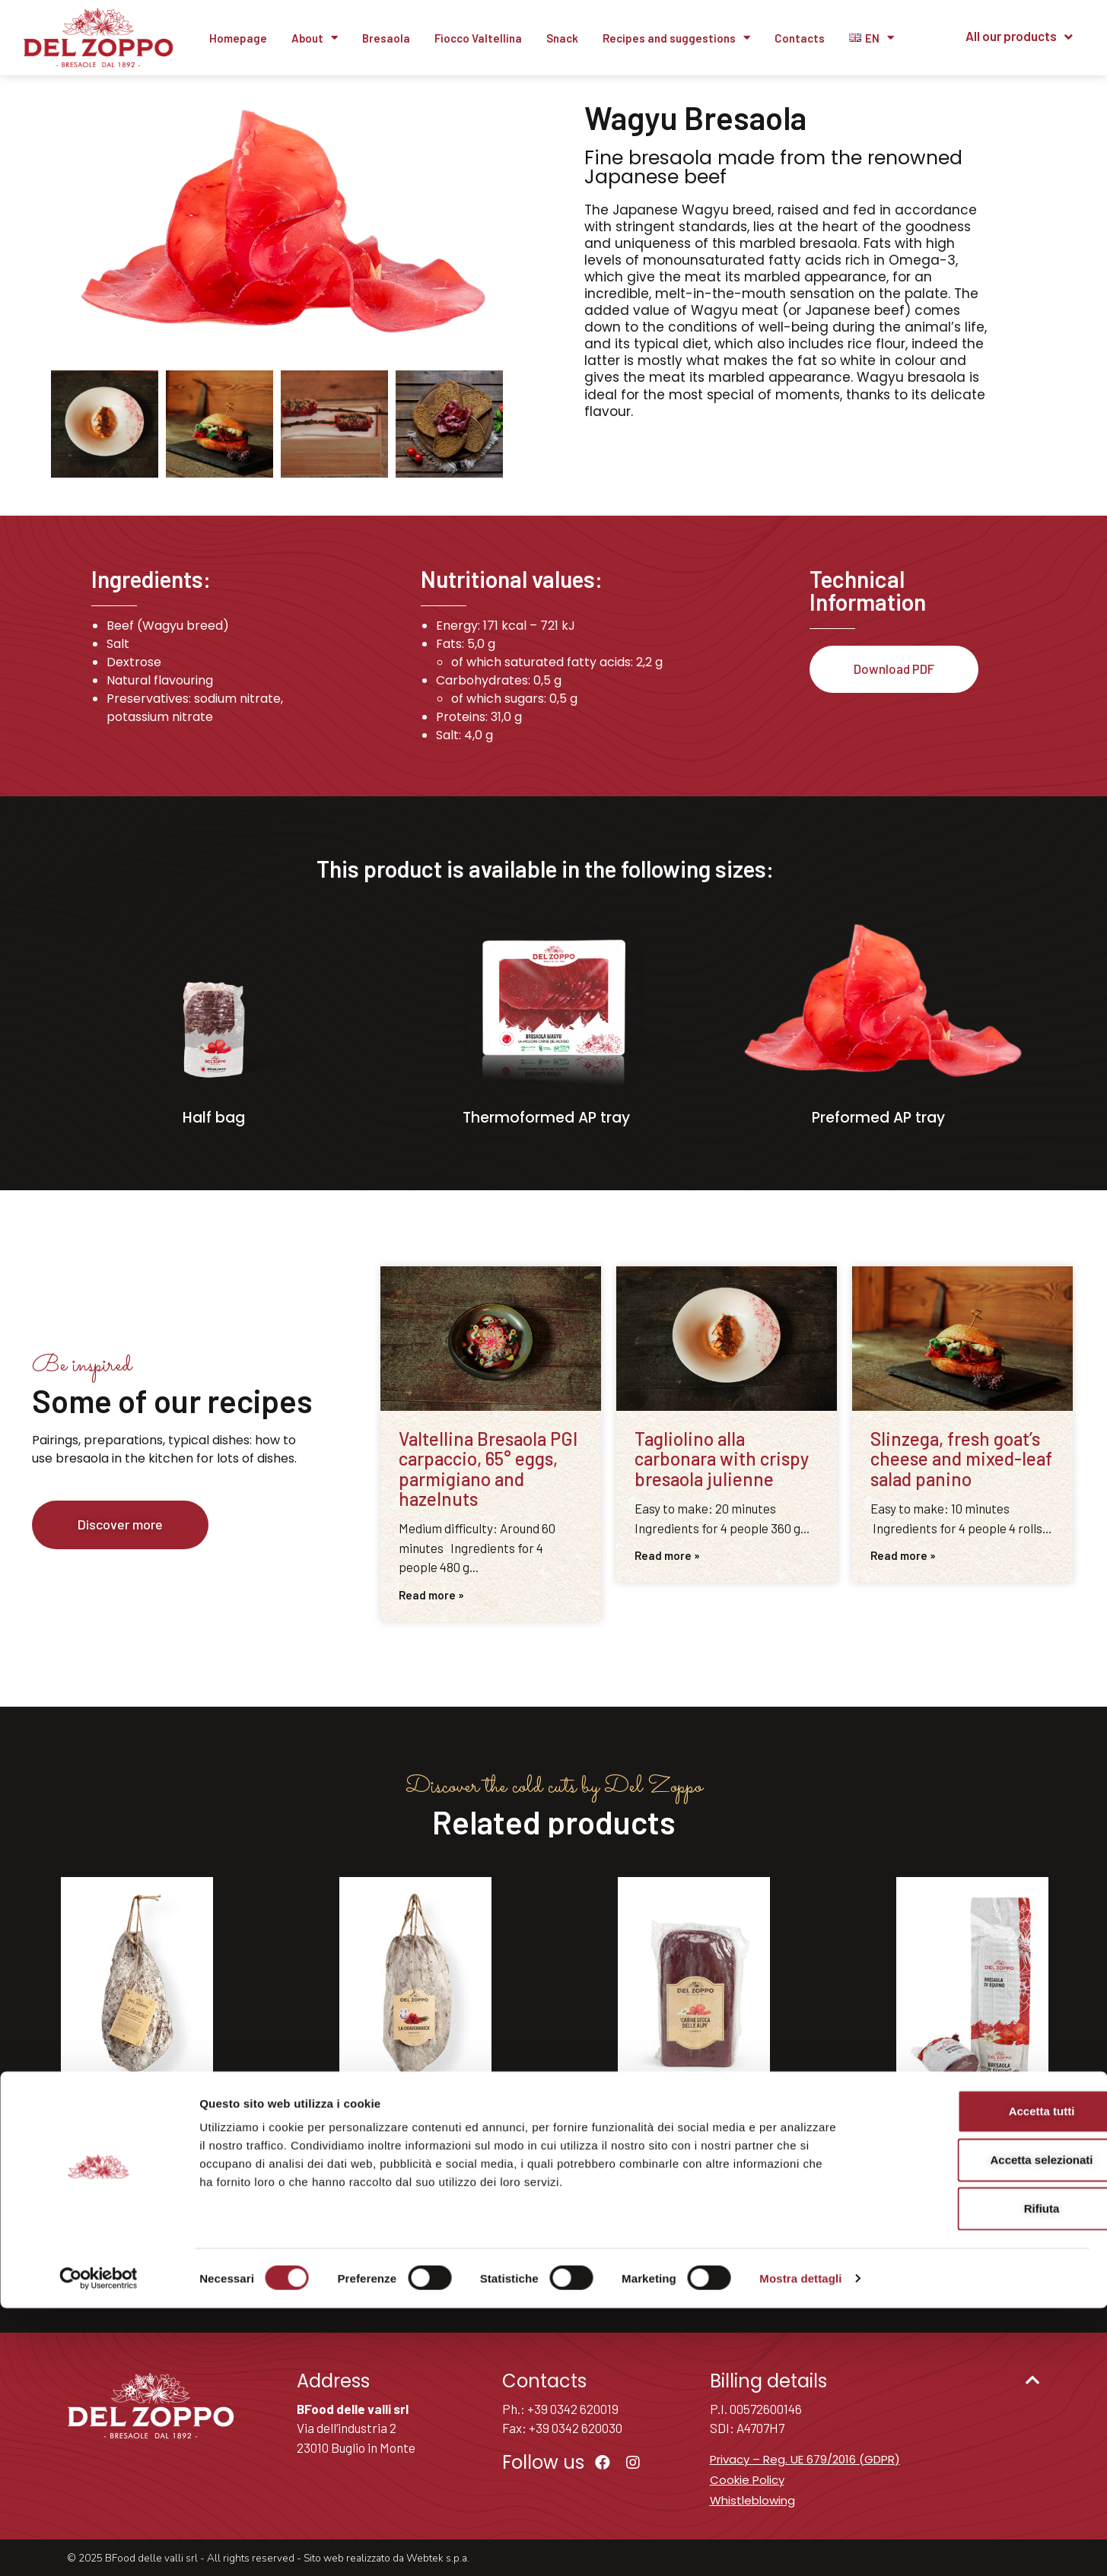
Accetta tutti (980, 2378)
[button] (120, 1525)
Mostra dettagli (800, 2545)
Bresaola (386, 38)
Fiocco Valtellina (478, 38)
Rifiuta (980, 2476)
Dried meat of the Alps (693, 2123)
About (314, 37)
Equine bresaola (972, 2123)
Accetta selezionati (979, 2427)
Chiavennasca (415, 2123)
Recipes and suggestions (676, 37)
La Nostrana (136, 2123)
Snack (562, 38)
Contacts (800, 38)
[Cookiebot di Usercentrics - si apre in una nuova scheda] (98, 2546)
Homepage (238, 38)
